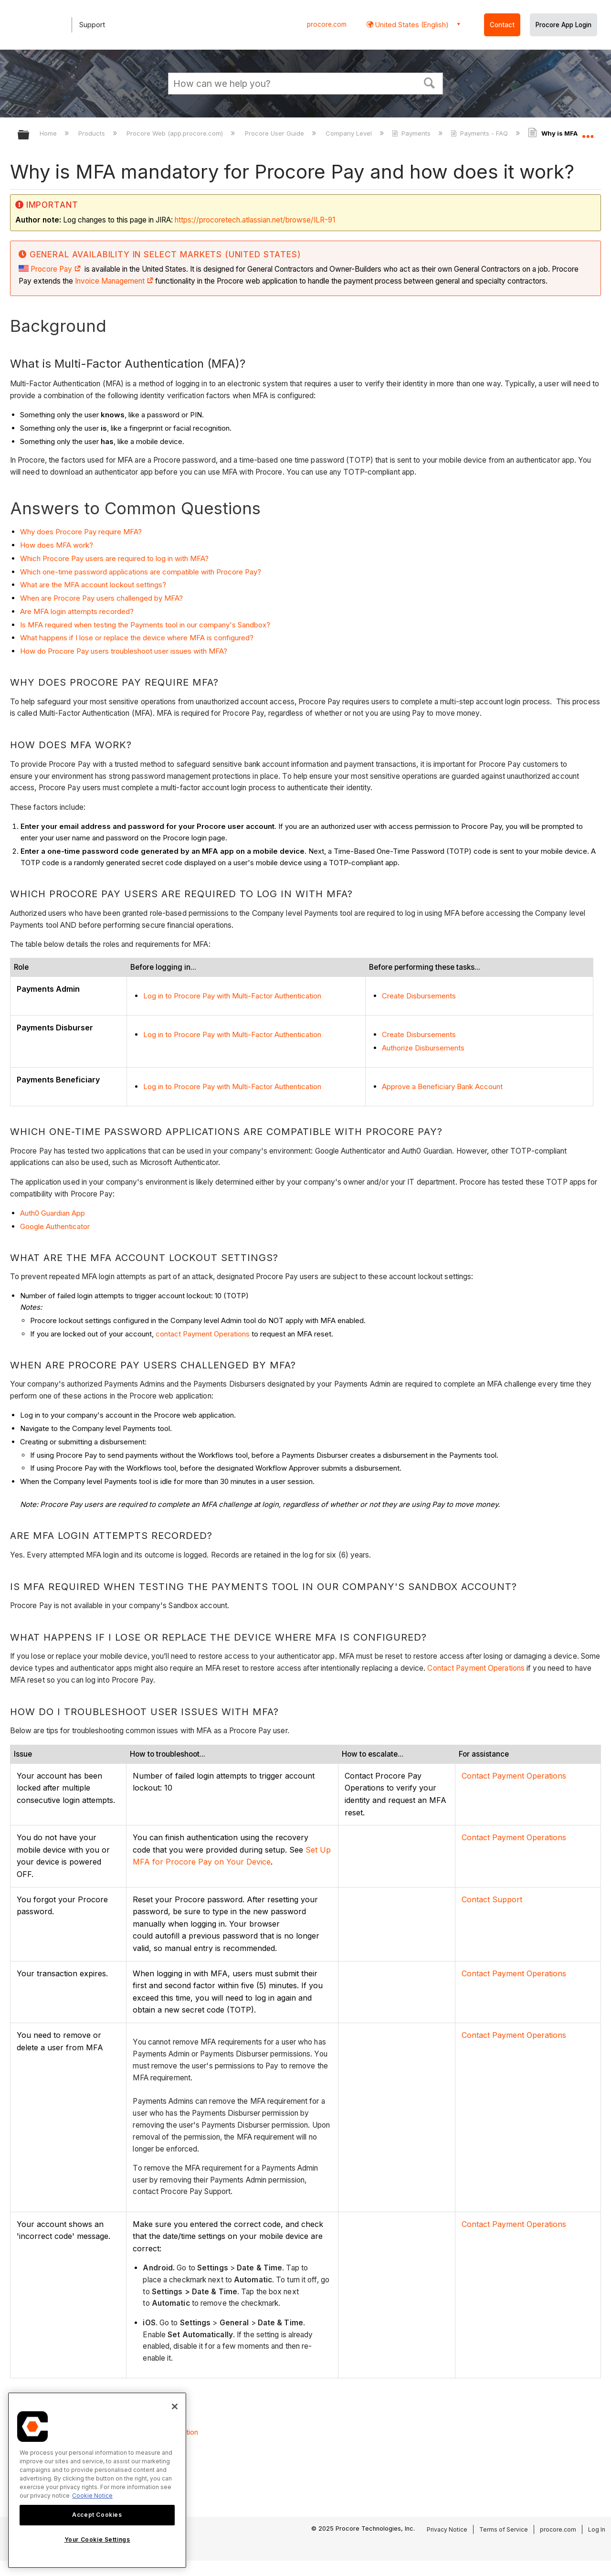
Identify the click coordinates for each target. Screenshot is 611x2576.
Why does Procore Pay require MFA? (82, 531)
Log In (596, 2529)
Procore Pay (56, 269)
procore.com (327, 24)
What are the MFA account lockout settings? (93, 584)
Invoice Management (110, 281)
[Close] (174, 2406)
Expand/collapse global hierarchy (29, 135)
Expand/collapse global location (587, 132)
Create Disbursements (419, 995)
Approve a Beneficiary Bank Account (442, 1086)
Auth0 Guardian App (52, 1213)
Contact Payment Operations (476, 1668)
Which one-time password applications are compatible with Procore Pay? (140, 571)
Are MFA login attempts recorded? (77, 611)
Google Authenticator (55, 1226)
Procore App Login (563, 25)
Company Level (350, 133)
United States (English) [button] (411, 25)
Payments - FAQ (480, 133)
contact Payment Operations (203, 1333)
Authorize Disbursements (423, 1047)
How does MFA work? (56, 545)
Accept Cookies (97, 2514)
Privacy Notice (447, 2529)
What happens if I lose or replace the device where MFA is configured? (136, 637)
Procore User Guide (275, 133)
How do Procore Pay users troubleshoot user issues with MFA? (123, 651)
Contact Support (492, 1899)
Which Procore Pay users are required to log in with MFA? (114, 558)
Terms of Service (503, 2529)
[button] (429, 82)
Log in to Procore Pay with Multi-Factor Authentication (232, 995)
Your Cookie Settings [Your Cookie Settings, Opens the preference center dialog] (97, 2539)
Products (92, 133)
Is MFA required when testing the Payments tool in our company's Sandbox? (145, 624)
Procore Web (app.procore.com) (175, 133)
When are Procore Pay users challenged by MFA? (101, 598)
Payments (412, 133)
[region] (97, 2480)
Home (49, 133)
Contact (502, 25)
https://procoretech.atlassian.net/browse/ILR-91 (255, 219)
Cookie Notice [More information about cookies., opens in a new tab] (92, 2495)
